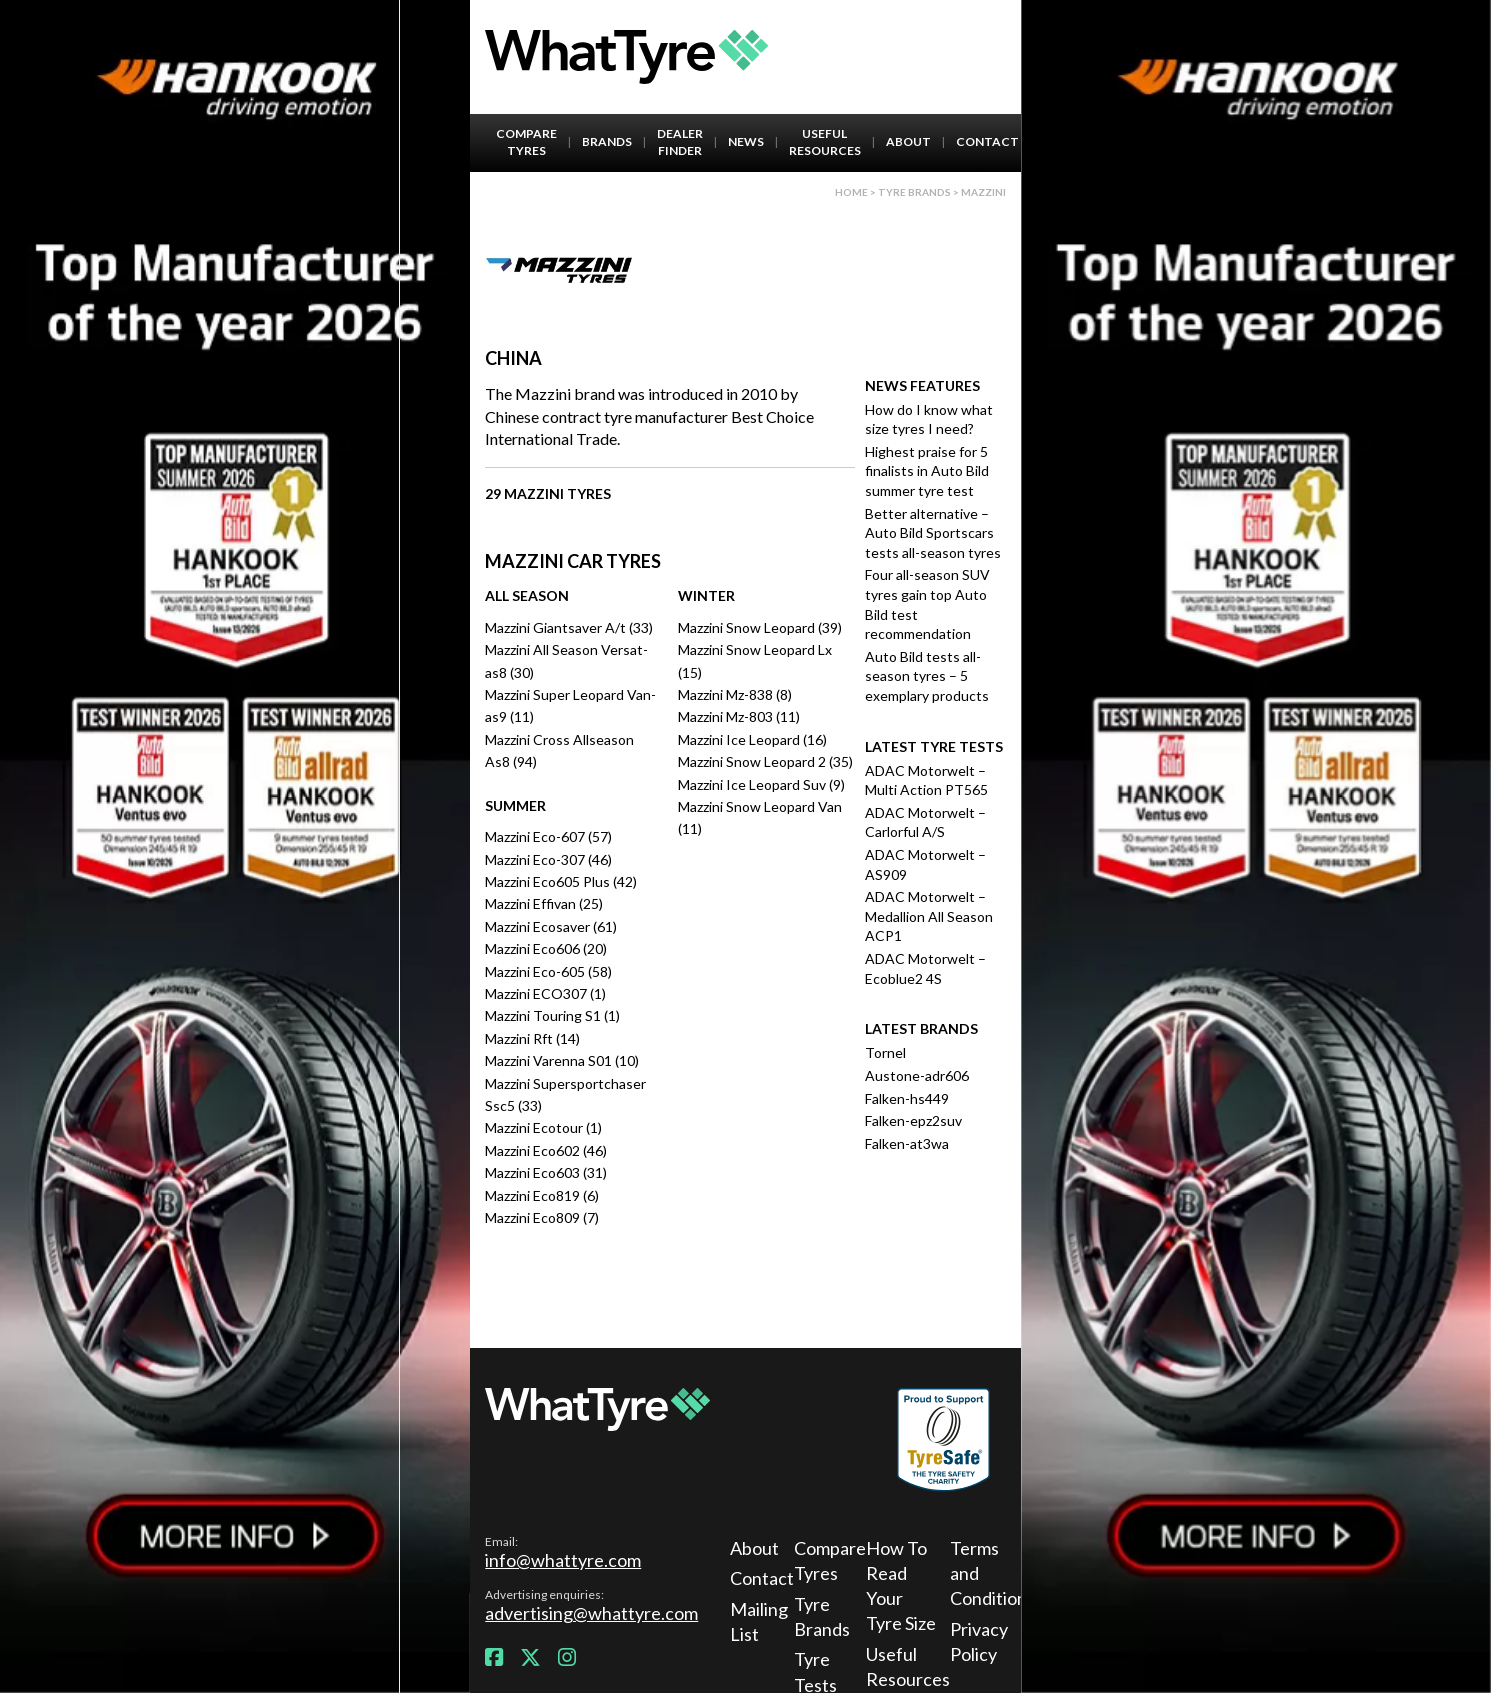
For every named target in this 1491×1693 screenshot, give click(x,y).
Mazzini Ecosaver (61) (551, 926)
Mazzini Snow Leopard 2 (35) (765, 761)
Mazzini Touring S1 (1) (552, 1015)
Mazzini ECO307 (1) (545, 993)
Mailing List (759, 1621)
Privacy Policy (979, 1641)
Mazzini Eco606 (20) (546, 948)
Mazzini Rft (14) (532, 1038)
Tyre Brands (822, 1616)
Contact (987, 141)
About (908, 141)
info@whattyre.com (563, 1560)
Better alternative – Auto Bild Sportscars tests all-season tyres (933, 533)
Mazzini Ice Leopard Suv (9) (761, 784)
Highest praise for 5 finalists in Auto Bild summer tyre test (927, 471)
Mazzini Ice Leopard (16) (752, 739)
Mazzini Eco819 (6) (542, 1195)
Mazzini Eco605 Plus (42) (561, 881)
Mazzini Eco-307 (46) (548, 859)
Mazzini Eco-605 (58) (548, 971)
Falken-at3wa (907, 1143)
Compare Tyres (526, 142)
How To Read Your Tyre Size (901, 1586)
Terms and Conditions (988, 1573)
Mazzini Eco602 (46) (546, 1150)
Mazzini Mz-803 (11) (739, 716)
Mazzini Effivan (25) (544, 903)
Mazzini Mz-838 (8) (735, 694)
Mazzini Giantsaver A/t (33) (569, 627)
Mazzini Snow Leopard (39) (760, 627)
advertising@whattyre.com (591, 1613)
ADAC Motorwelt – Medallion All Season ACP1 (929, 916)
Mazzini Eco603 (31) (546, 1172)
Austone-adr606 (917, 1075)
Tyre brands (914, 192)
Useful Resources (825, 142)
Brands (607, 141)
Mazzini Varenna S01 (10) (562, 1060)
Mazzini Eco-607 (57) (548, 836)
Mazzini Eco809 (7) (542, 1217)
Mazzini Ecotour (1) (543, 1127)
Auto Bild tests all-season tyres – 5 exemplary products (927, 676)
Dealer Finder (680, 142)
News (746, 141)
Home (851, 192)
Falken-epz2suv (913, 1120)
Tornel (885, 1052)
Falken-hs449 (907, 1098)
